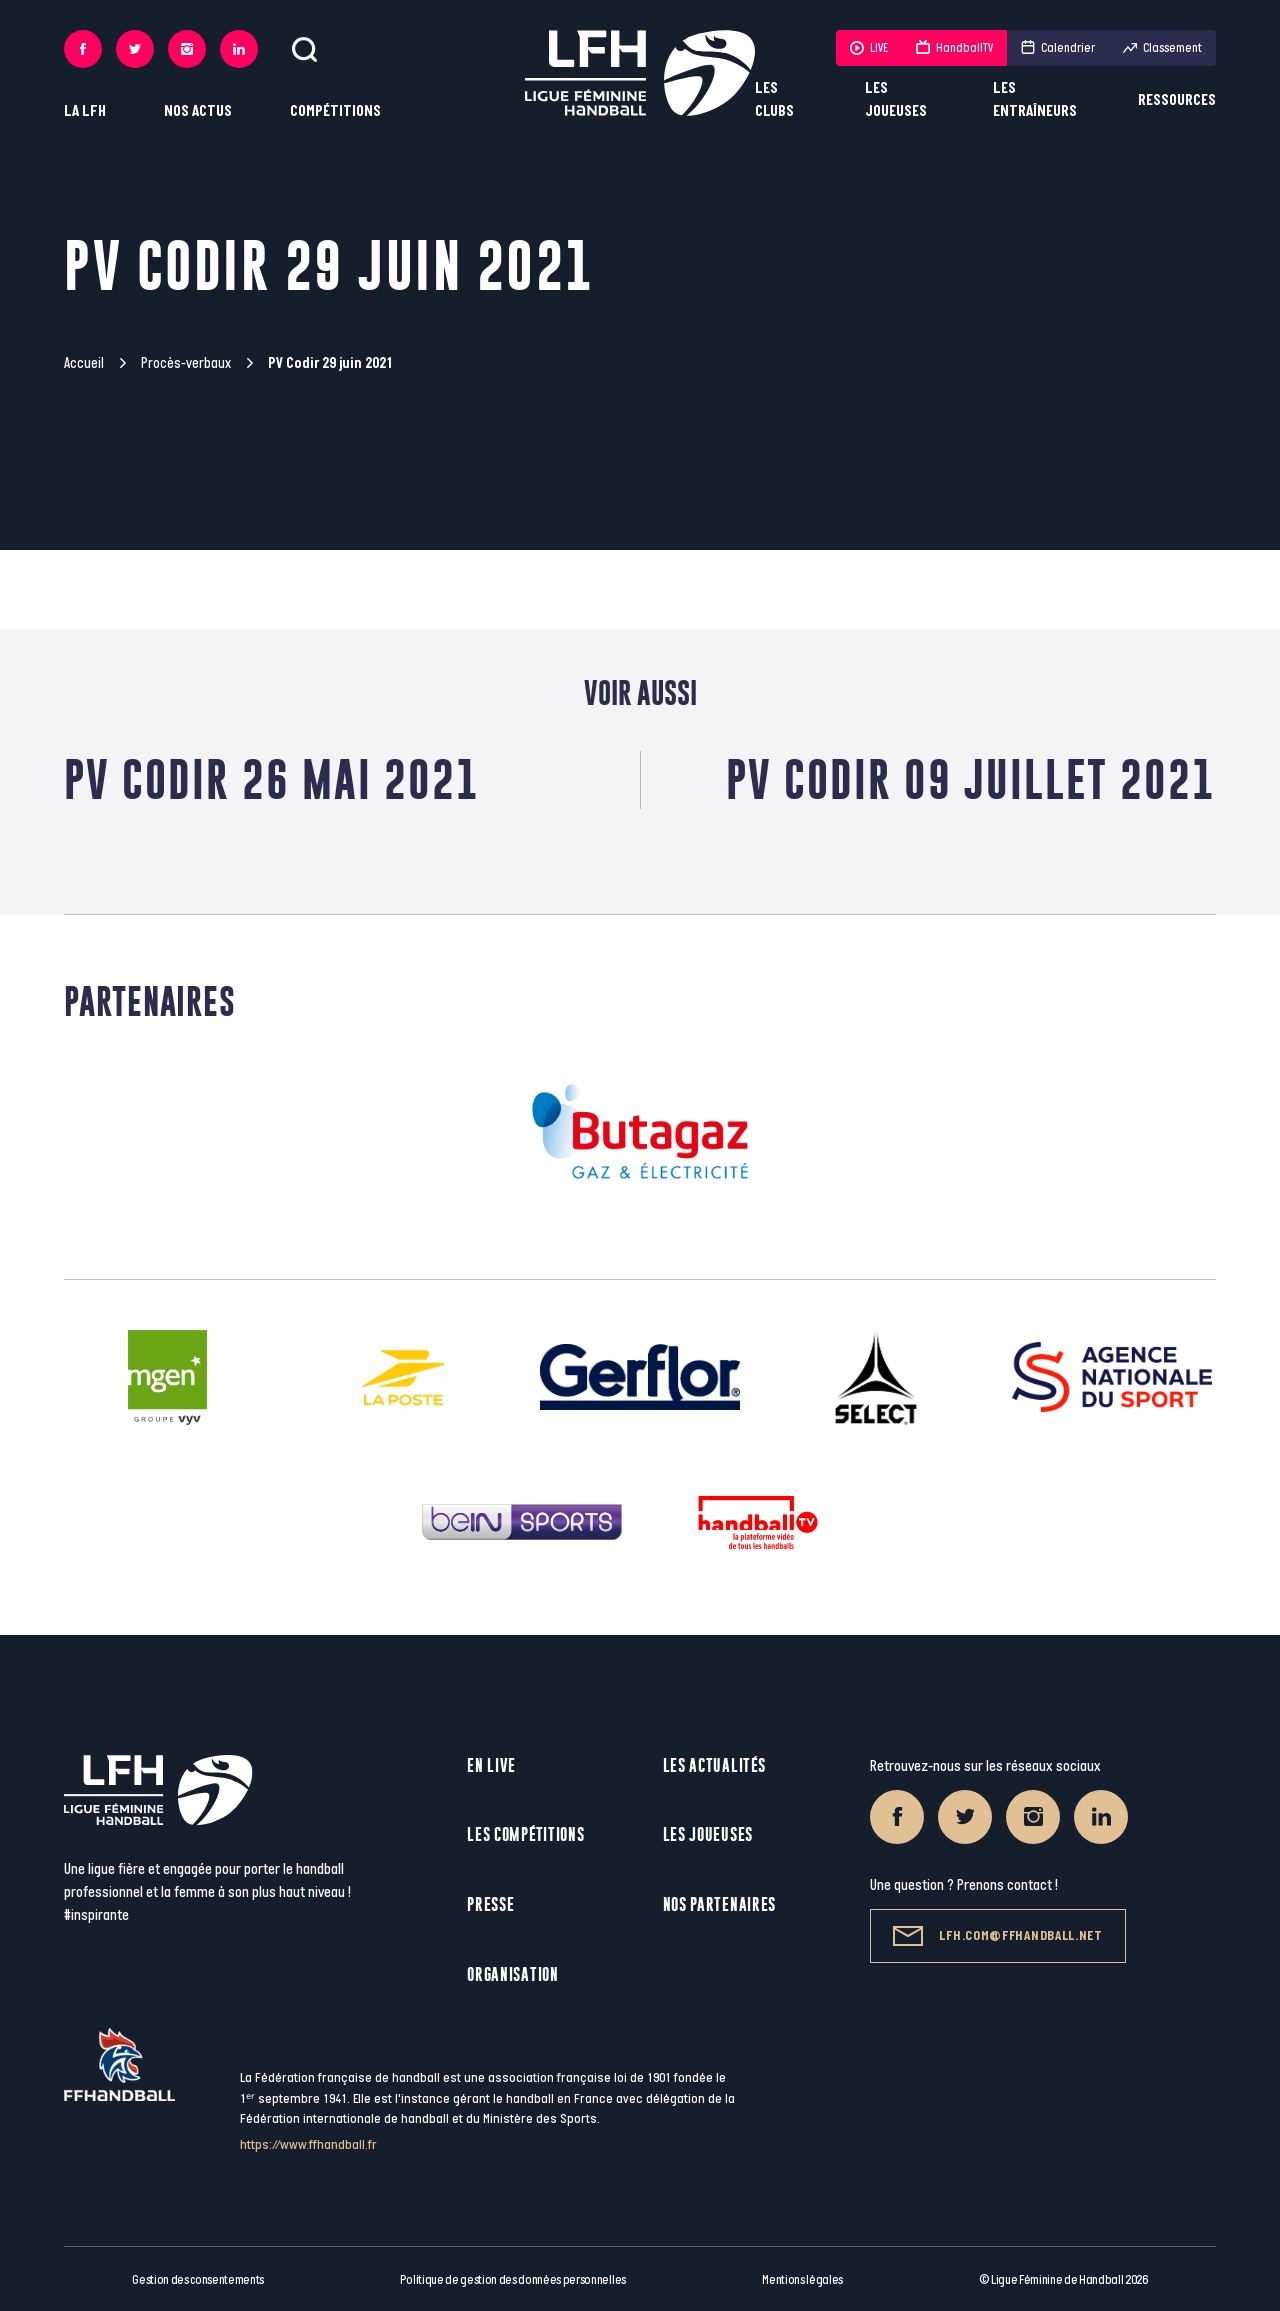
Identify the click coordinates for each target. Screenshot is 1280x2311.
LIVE (869, 48)
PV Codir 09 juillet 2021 (971, 779)
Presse (490, 1904)
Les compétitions (525, 1834)
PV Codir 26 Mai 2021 (272, 779)
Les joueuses (896, 100)
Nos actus (198, 111)
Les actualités (714, 1765)
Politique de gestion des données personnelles (512, 2280)
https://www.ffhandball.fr (308, 2144)
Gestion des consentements (198, 2280)
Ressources (1177, 100)
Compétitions (335, 111)
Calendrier (1058, 48)
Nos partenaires (720, 1904)
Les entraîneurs (1035, 100)
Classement (1162, 48)
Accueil (84, 363)
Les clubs (774, 100)
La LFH (85, 111)
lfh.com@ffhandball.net (997, 1936)
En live (491, 1765)
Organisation (512, 1974)
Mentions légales (802, 2280)
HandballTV (954, 48)
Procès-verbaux (186, 363)
